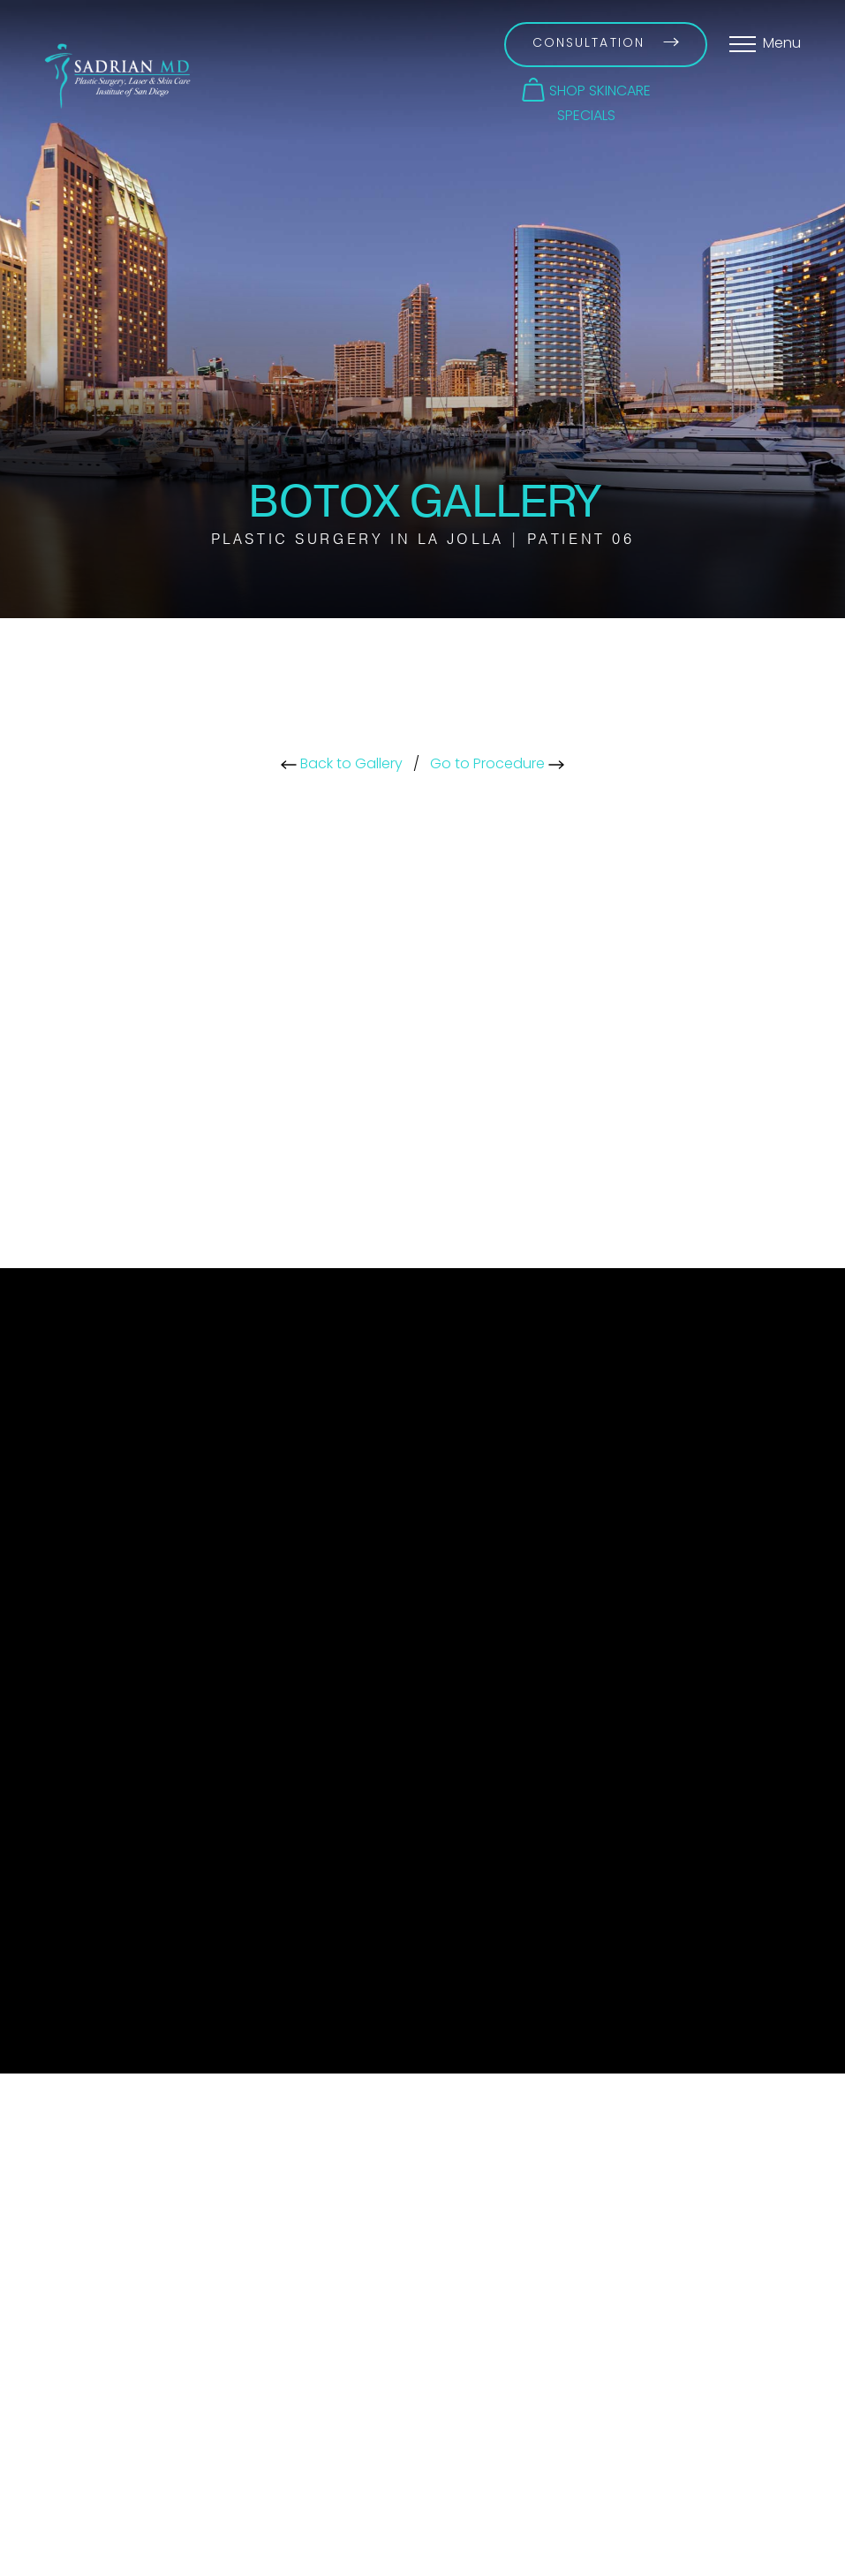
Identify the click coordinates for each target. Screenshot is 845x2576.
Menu (782, 44)
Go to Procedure (497, 765)
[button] (586, 90)
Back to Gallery (342, 765)
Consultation (605, 43)
